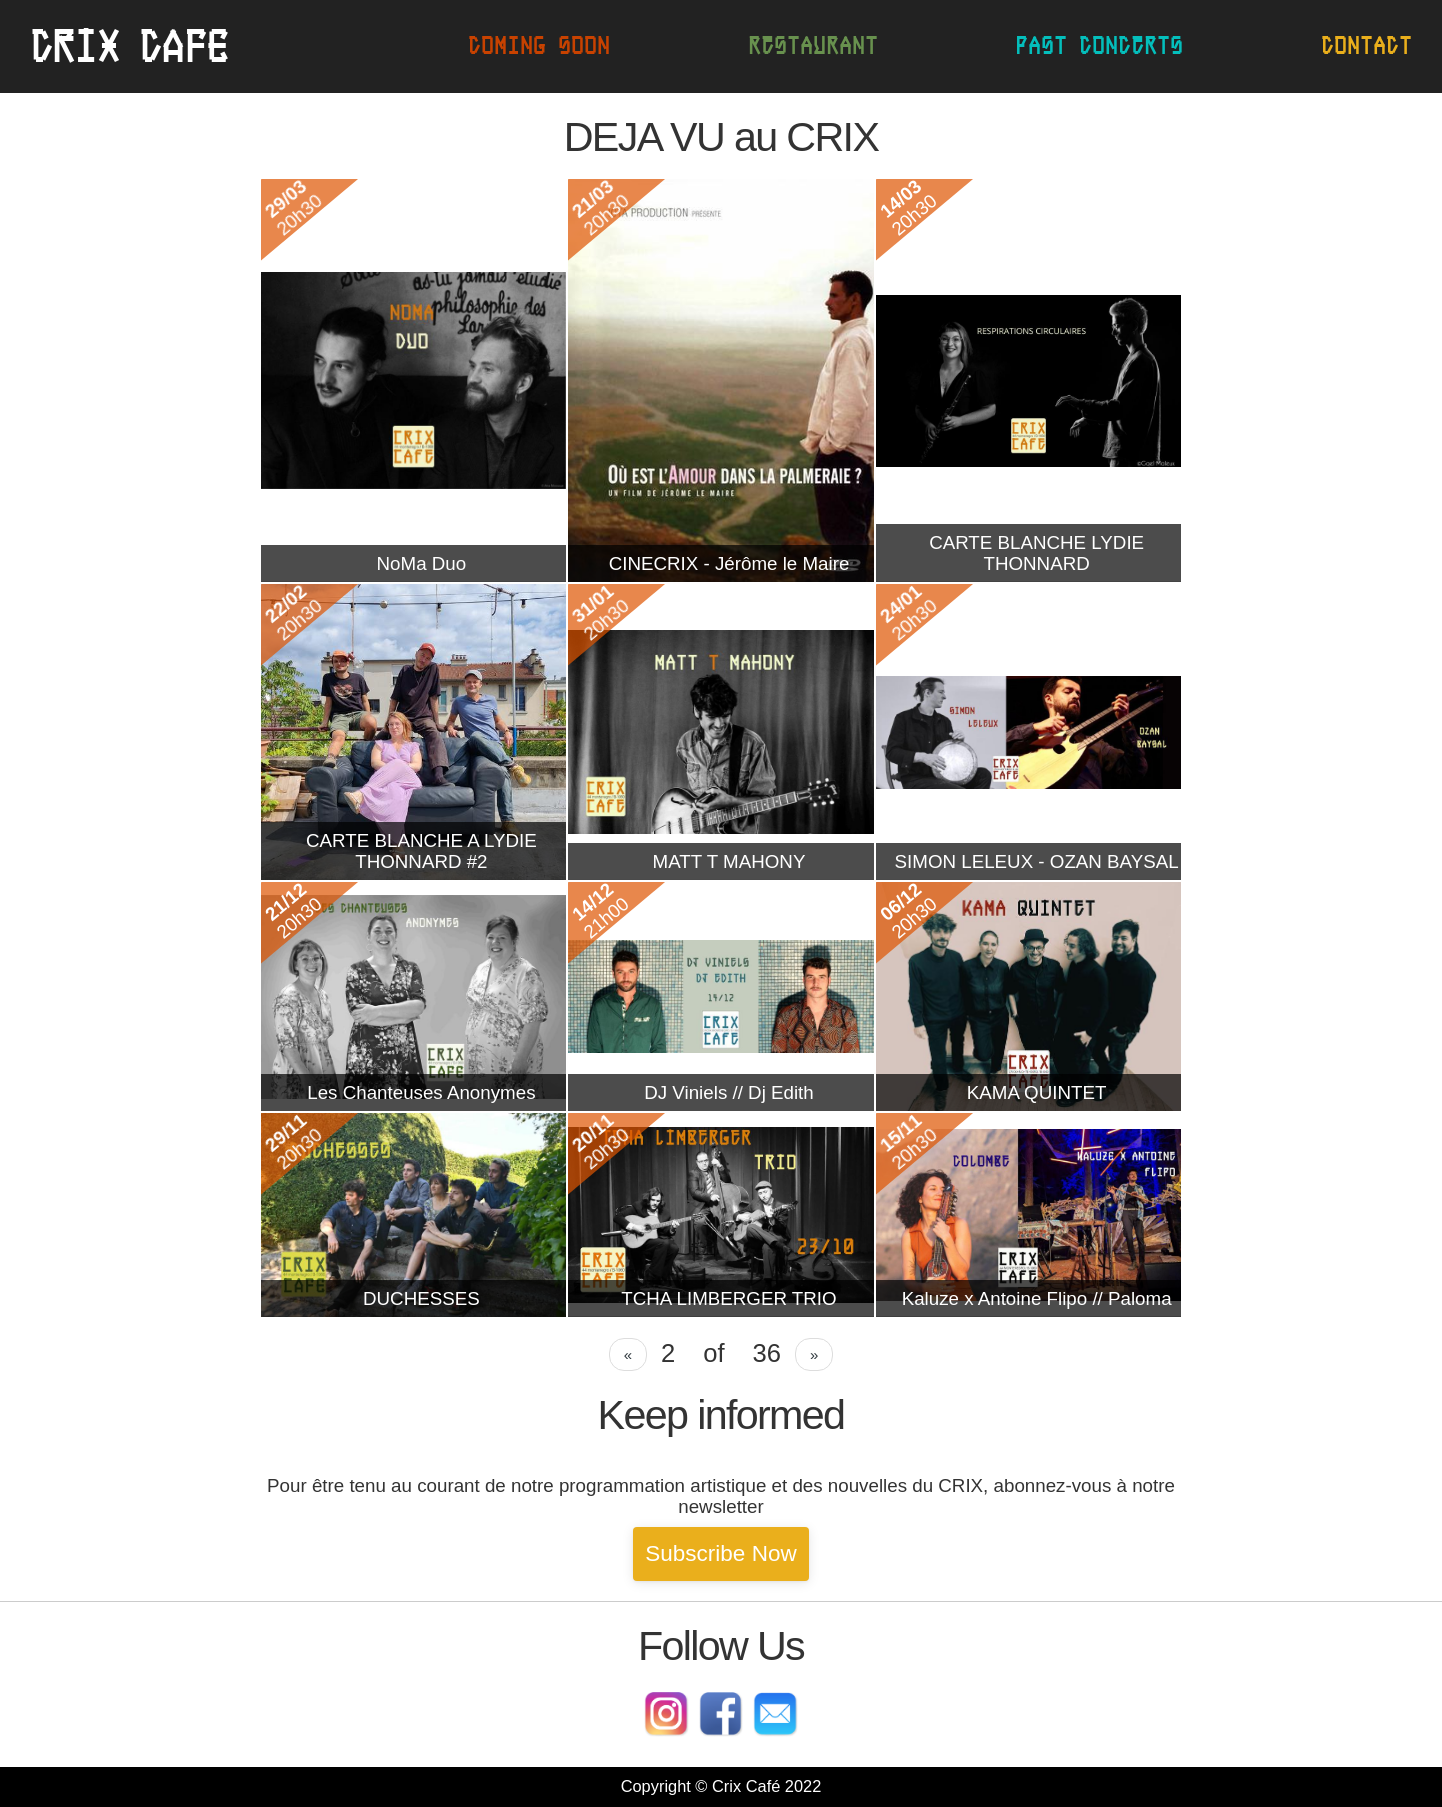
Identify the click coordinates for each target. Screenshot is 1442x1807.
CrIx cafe (129, 46)
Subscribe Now (720, 1553)
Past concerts (1099, 45)
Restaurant (813, 45)
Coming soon (539, 45)
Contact (1366, 45)
